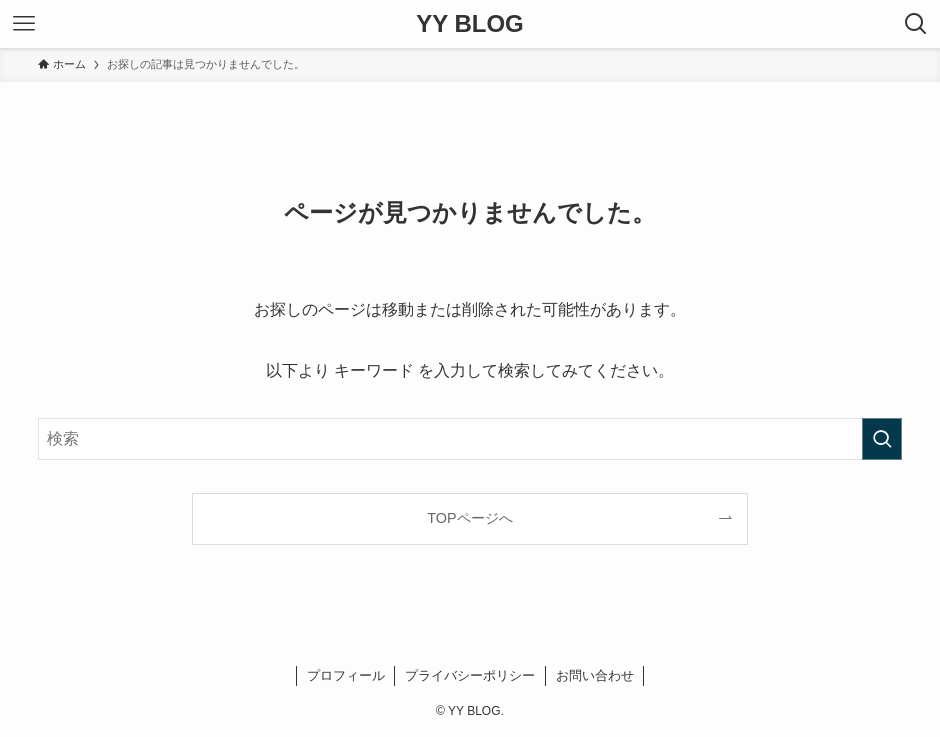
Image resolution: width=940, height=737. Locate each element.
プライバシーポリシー (470, 675)
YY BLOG (470, 24)
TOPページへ (469, 518)
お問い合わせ (595, 675)
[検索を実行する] (882, 439)
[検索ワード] (470, 439)
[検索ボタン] (916, 24)
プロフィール (346, 675)
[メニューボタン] (24, 24)
